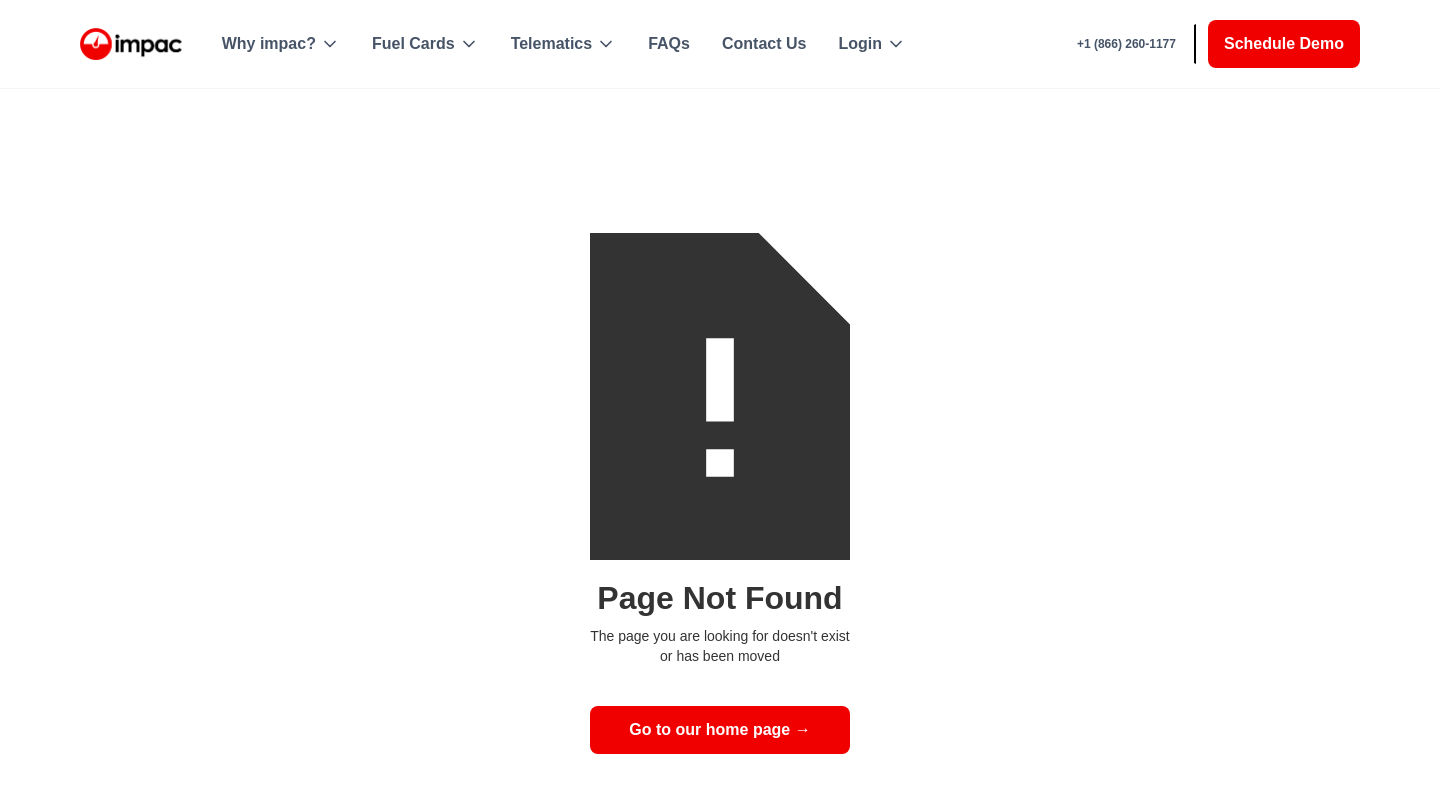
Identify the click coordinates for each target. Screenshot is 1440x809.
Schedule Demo (1284, 43)
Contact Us (764, 43)
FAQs (669, 43)
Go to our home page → (719, 729)
